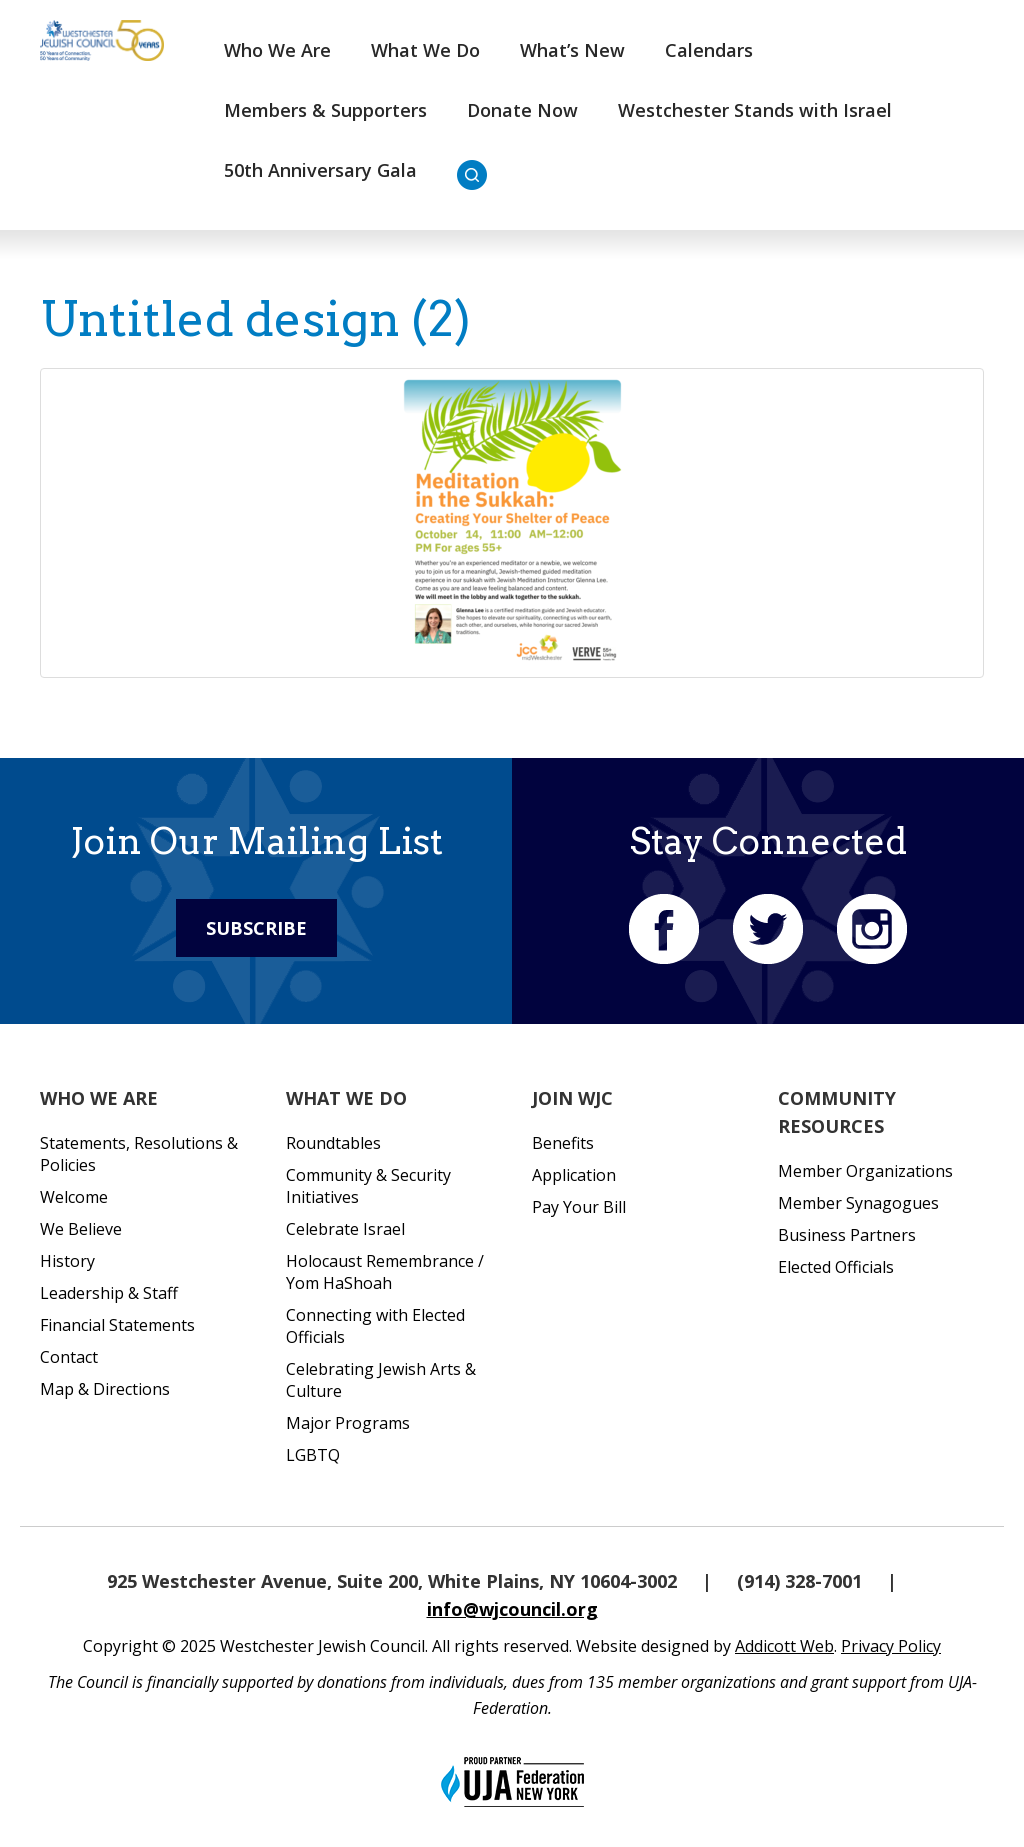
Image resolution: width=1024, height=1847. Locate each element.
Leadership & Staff (109, 1293)
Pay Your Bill (579, 1207)
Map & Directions (105, 1389)
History (67, 1261)
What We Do (425, 50)
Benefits (563, 1143)
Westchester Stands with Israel (755, 110)
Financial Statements (117, 1325)
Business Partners (847, 1235)
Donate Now (522, 110)
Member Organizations (865, 1171)
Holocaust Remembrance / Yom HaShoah (385, 1272)
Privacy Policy (891, 1646)
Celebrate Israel (345, 1229)
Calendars (709, 50)
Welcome (74, 1197)
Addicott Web (784, 1646)
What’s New (572, 50)
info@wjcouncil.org (512, 1609)
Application (574, 1175)
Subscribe (256, 928)
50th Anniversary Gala (320, 170)
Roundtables (333, 1143)
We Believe (81, 1229)
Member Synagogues (858, 1203)
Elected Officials (836, 1267)
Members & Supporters (325, 110)
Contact (69, 1357)
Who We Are (277, 50)
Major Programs (348, 1423)
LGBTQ (313, 1455)
